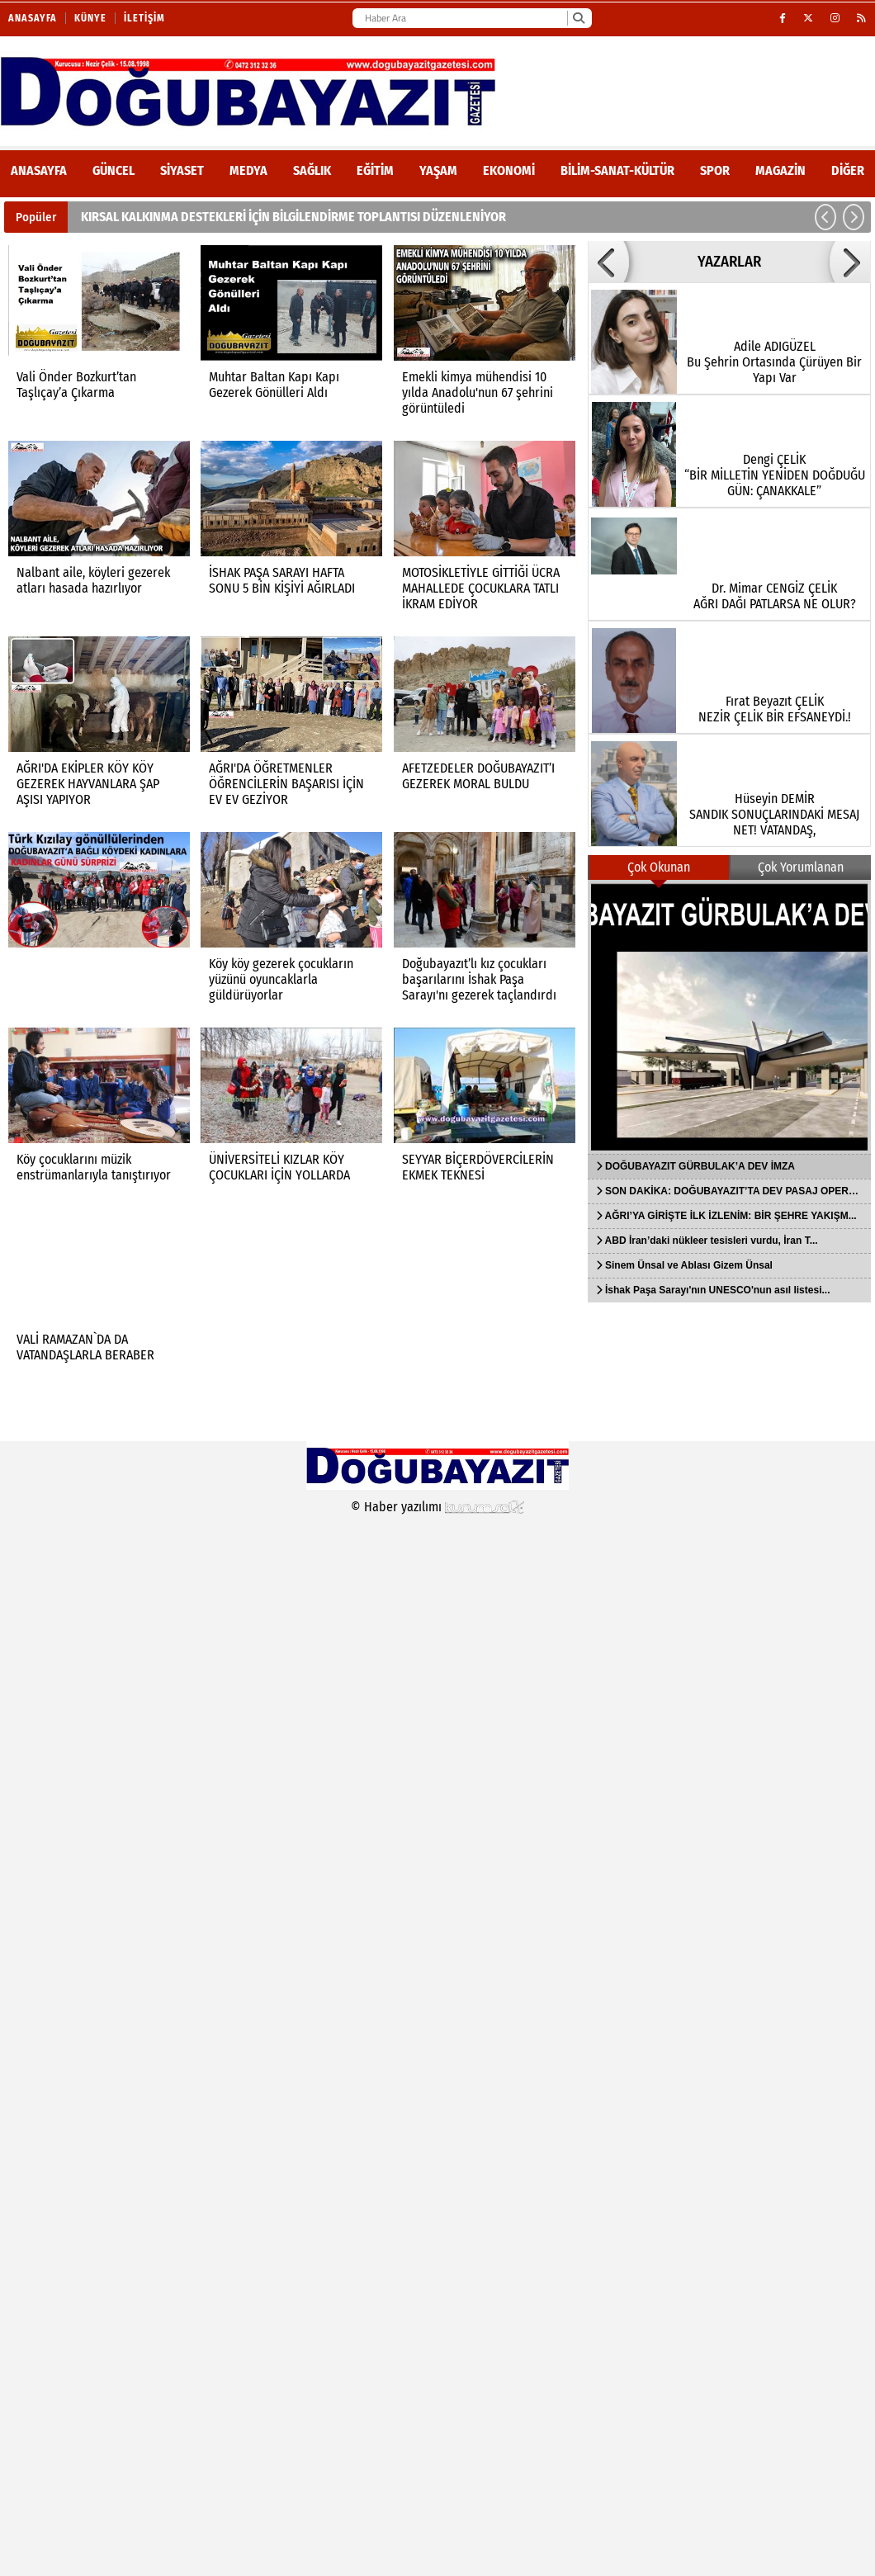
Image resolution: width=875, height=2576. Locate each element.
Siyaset (182, 170)
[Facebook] (783, 18)
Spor (715, 170)
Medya (248, 170)
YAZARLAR (729, 262)
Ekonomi (509, 170)
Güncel (113, 170)
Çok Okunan (658, 867)
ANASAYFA (39, 170)
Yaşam (438, 170)
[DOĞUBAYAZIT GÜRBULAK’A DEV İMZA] (729, 1017)
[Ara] (578, 18)
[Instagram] (835, 18)
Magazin (780, 170)
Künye (90, 18)
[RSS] (862, 18)
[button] (825, 217)
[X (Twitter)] (808, 18)
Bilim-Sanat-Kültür (617, 170)
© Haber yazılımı (437, 1507)
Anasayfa (32, 18)
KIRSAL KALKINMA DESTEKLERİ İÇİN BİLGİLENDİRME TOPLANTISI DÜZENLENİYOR (293, 217)
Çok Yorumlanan (801, 867)
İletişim (144, 18)
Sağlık (312, 170)
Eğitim (375, 170)
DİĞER (847, 170)
